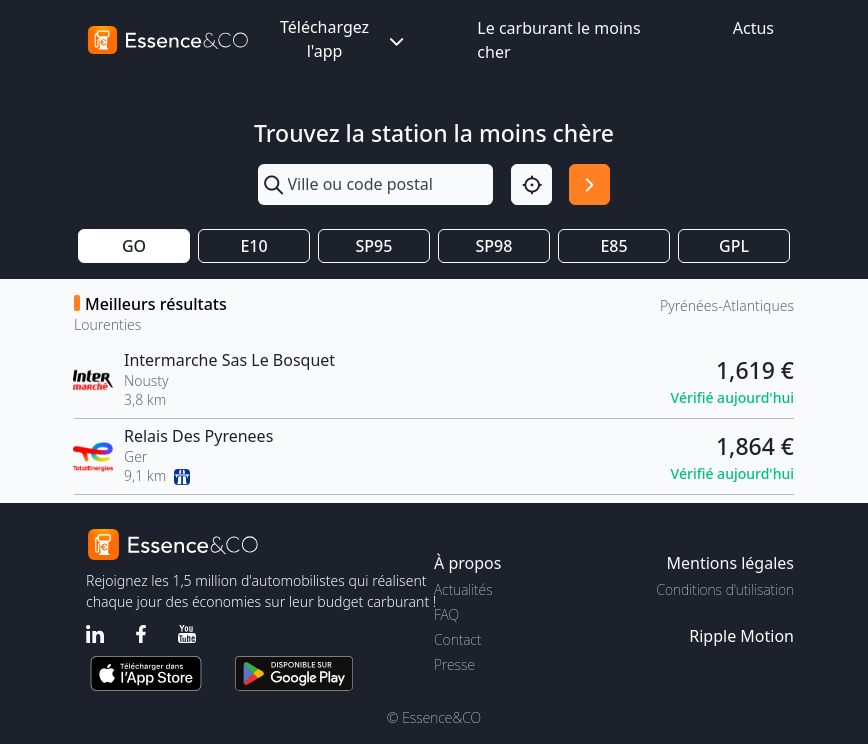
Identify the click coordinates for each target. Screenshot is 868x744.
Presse (454, 664)
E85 (613, 246)
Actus (753, 28)
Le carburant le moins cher (558, 40)
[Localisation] (531, 184)
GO (134, 246)
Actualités (463, 589)
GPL (734, 246)
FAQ (446, 614)
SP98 (494, 246)
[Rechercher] (589, 184)
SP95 (374, 246)
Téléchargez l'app (344, 39)
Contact (457, 639)
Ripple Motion (741, 636)
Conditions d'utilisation (725, 589)
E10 (253, 246)
